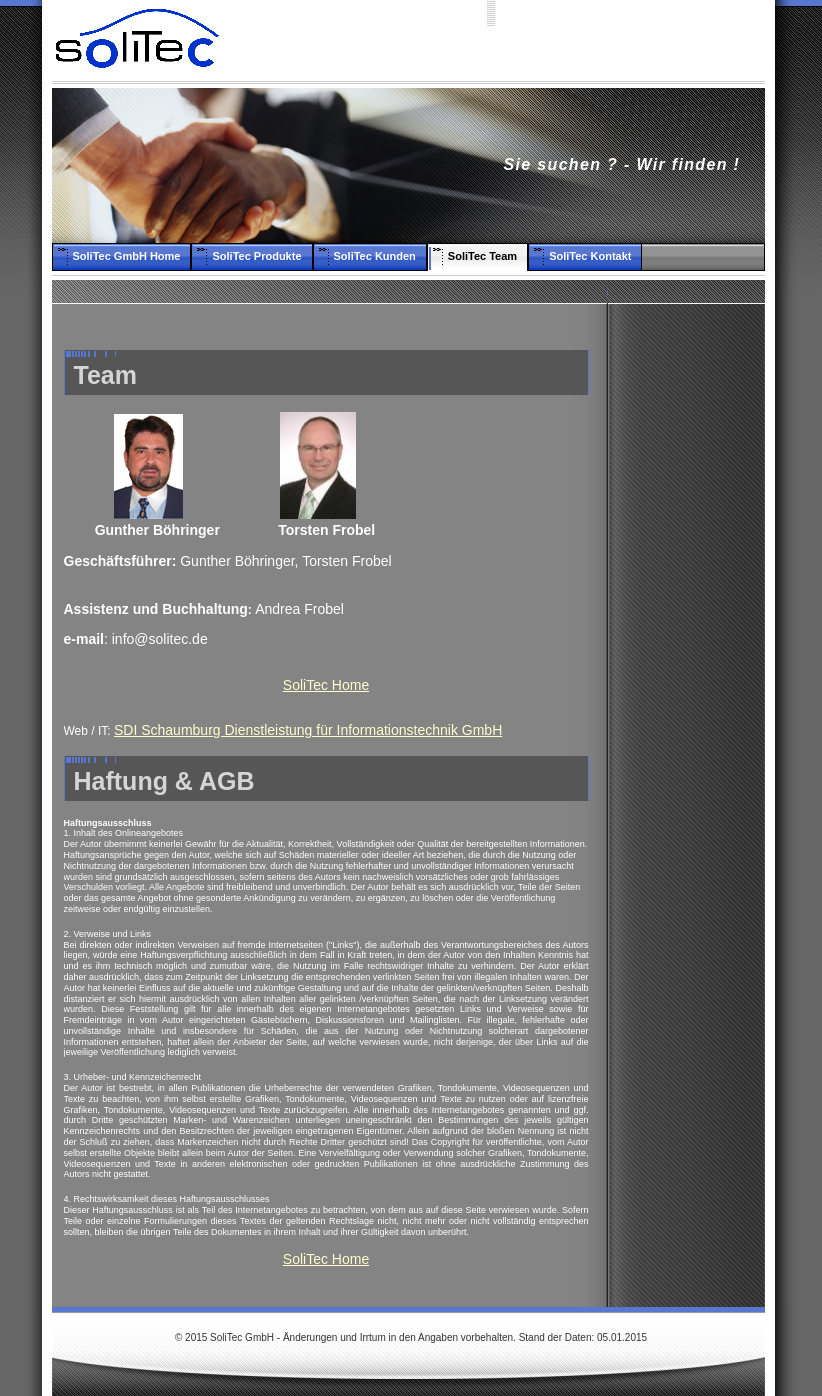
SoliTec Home (326, 685)
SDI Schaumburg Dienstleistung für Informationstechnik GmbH (308, 730)
